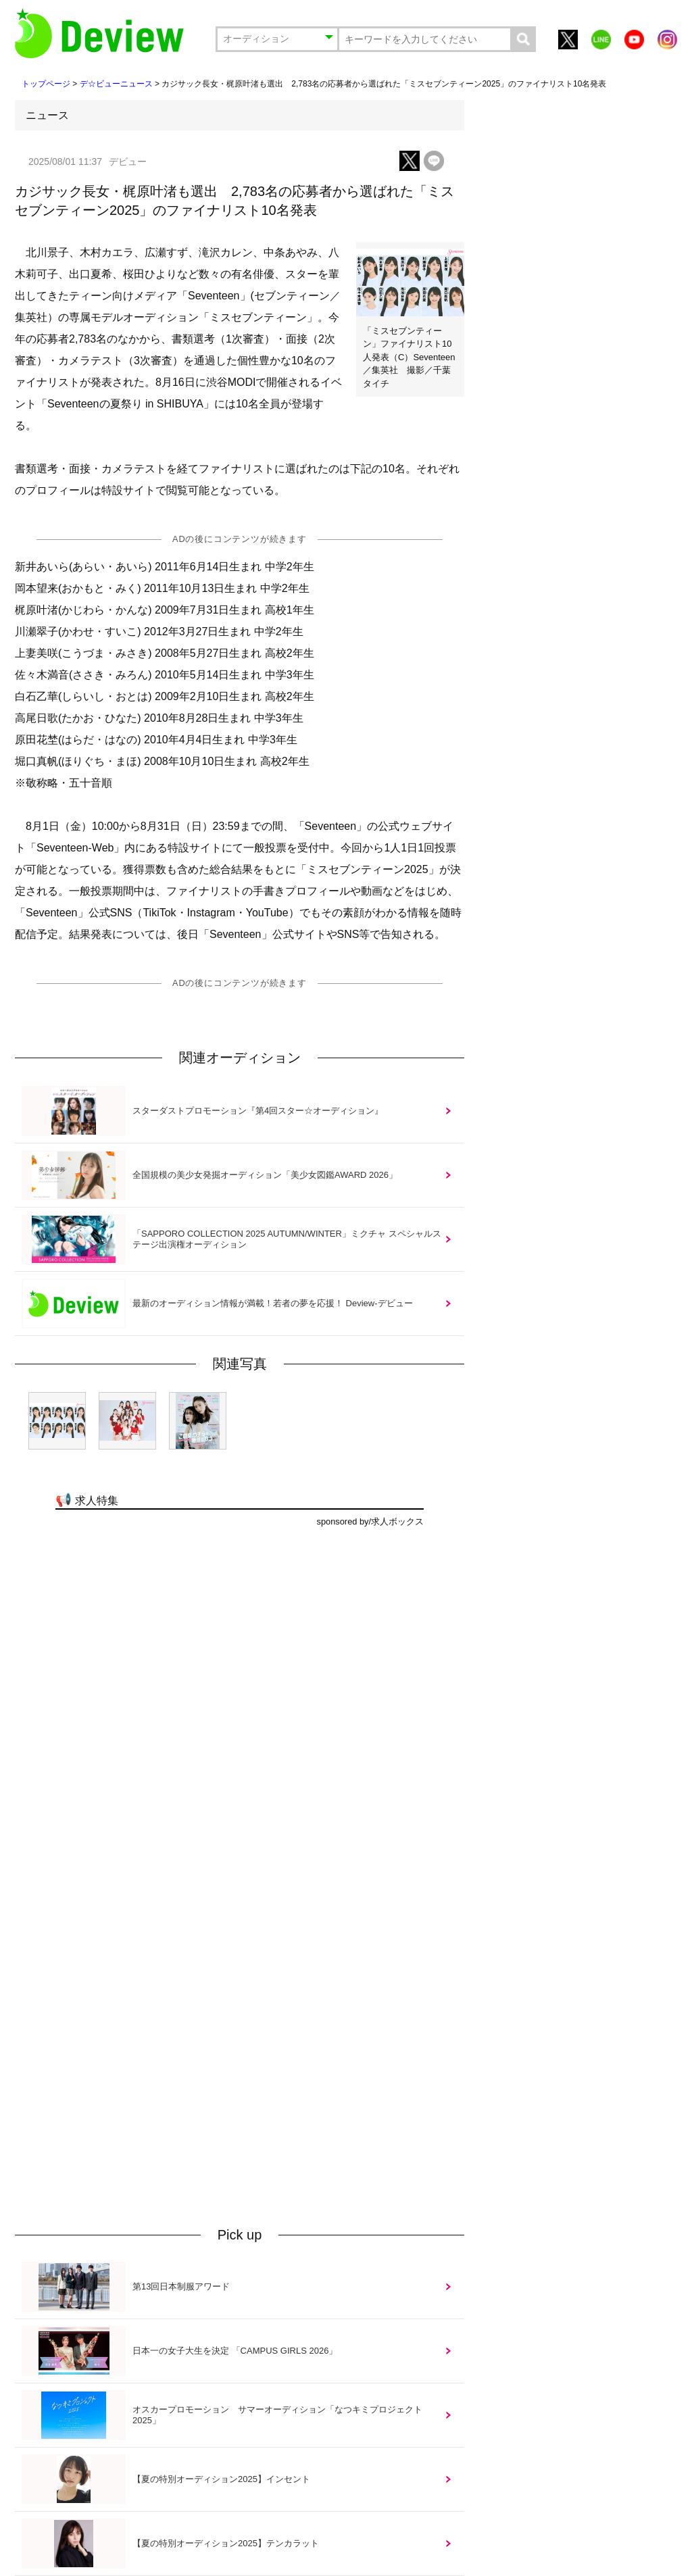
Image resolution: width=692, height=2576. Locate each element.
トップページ (46, 84)
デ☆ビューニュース (116, 84)
